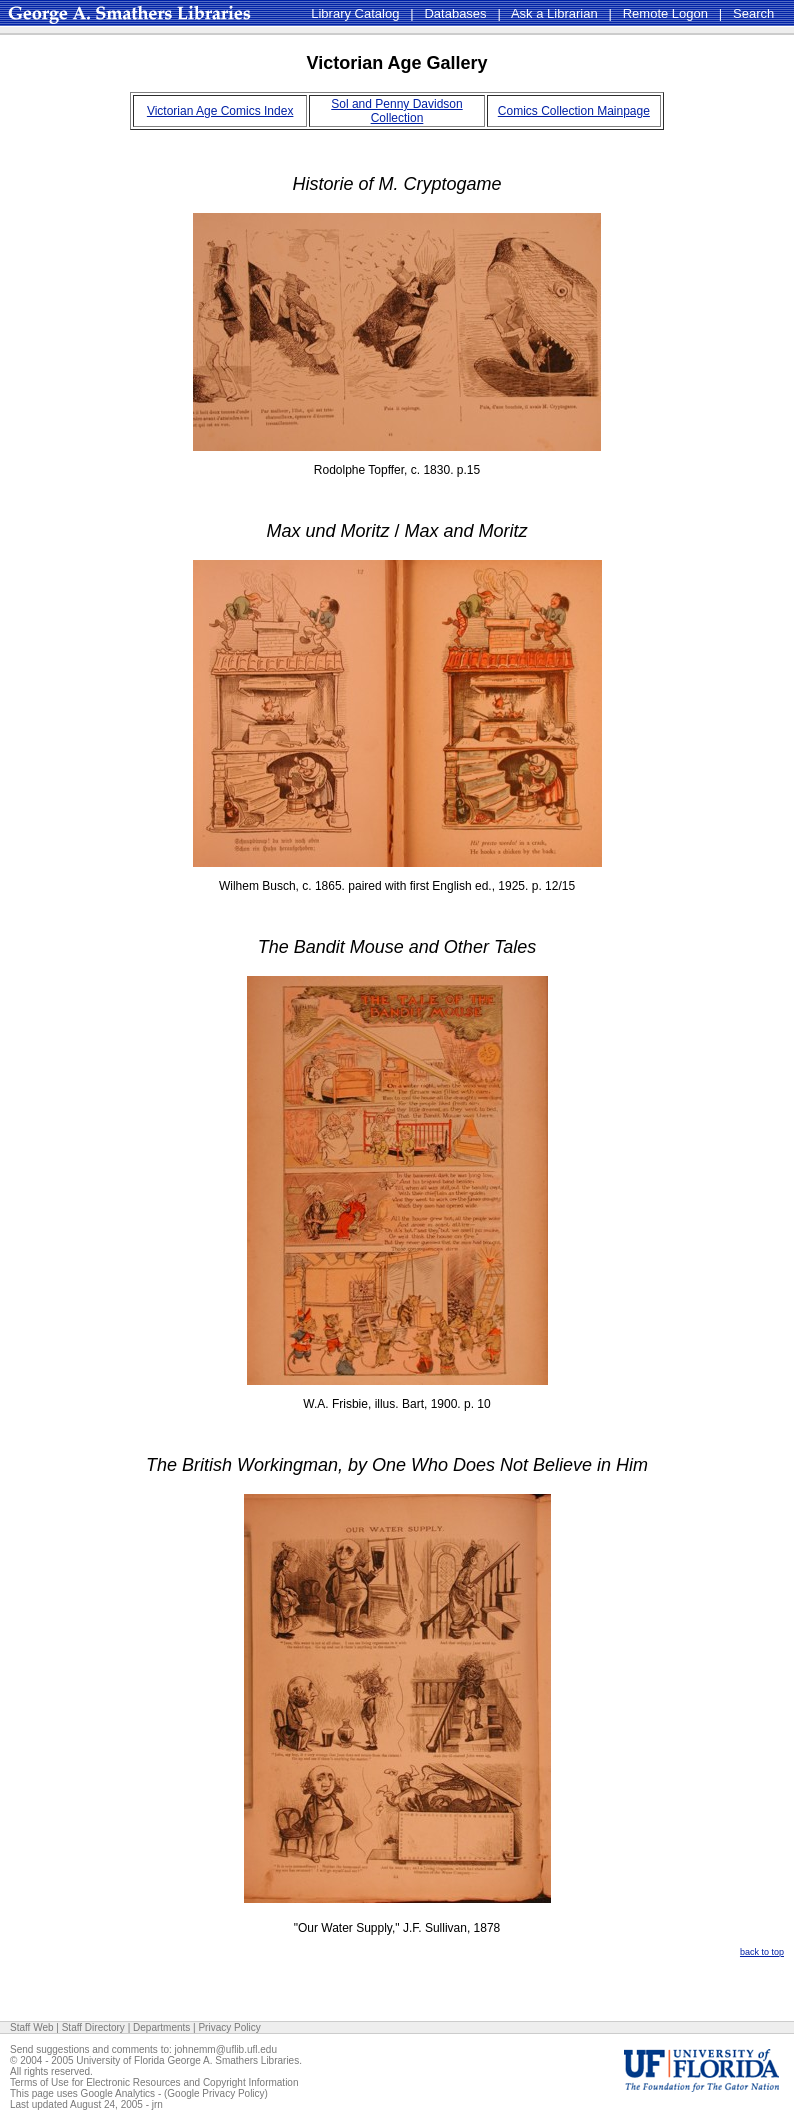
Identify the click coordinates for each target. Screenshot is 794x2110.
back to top (762, 1952)
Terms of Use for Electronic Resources (95, 2082)
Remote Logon (665, 13)
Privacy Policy (229, 2027)
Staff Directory (93, 2027)
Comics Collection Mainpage (574, 111)
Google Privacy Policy (215, 2093)
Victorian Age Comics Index (220, 111)
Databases (455, 13)
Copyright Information (251, 2082)
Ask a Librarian (554, 13)
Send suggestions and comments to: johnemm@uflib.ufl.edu (143, 2049)
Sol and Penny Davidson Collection (396, 111)
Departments (161, 2027)
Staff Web (32, 2027)
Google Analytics (118, 2093)
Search (753, 13)
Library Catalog (355, 13)
